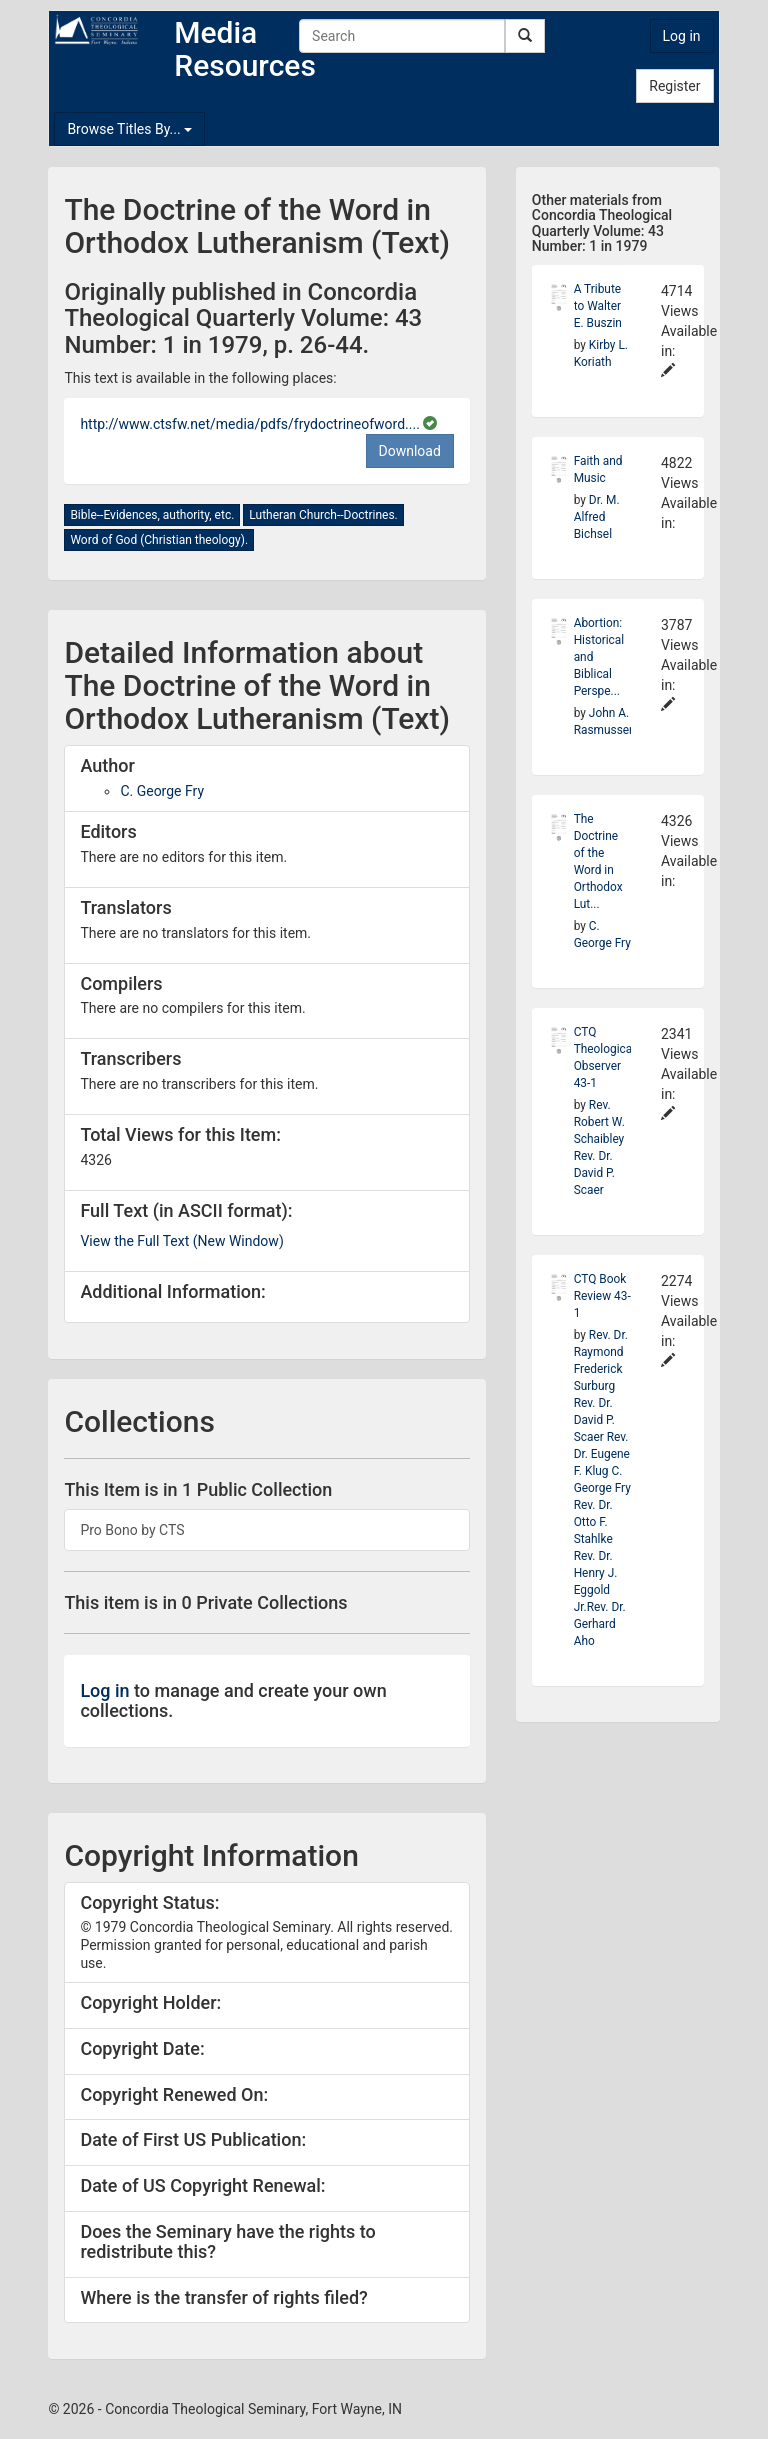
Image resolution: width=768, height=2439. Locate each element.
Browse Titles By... (129, 129)
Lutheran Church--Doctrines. (323, 515)
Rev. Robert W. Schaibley (599, 1122)
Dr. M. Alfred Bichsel (597, 517)
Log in (682, 36)
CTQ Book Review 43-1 (602, 1296)
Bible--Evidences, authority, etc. (152, 515)
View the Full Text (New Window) (181, 1241)
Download (410, 451)
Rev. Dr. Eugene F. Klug (602, 1454)
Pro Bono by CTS (132, 1530)
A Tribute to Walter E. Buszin (598, 306)
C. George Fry (162, 791)
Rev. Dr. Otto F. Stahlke (593, 1522)
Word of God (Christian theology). (159, 540)
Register (674, 86)
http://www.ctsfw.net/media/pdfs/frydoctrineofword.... (251, 424)
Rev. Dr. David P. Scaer (594, 1173)
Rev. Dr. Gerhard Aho (600, 1624)
